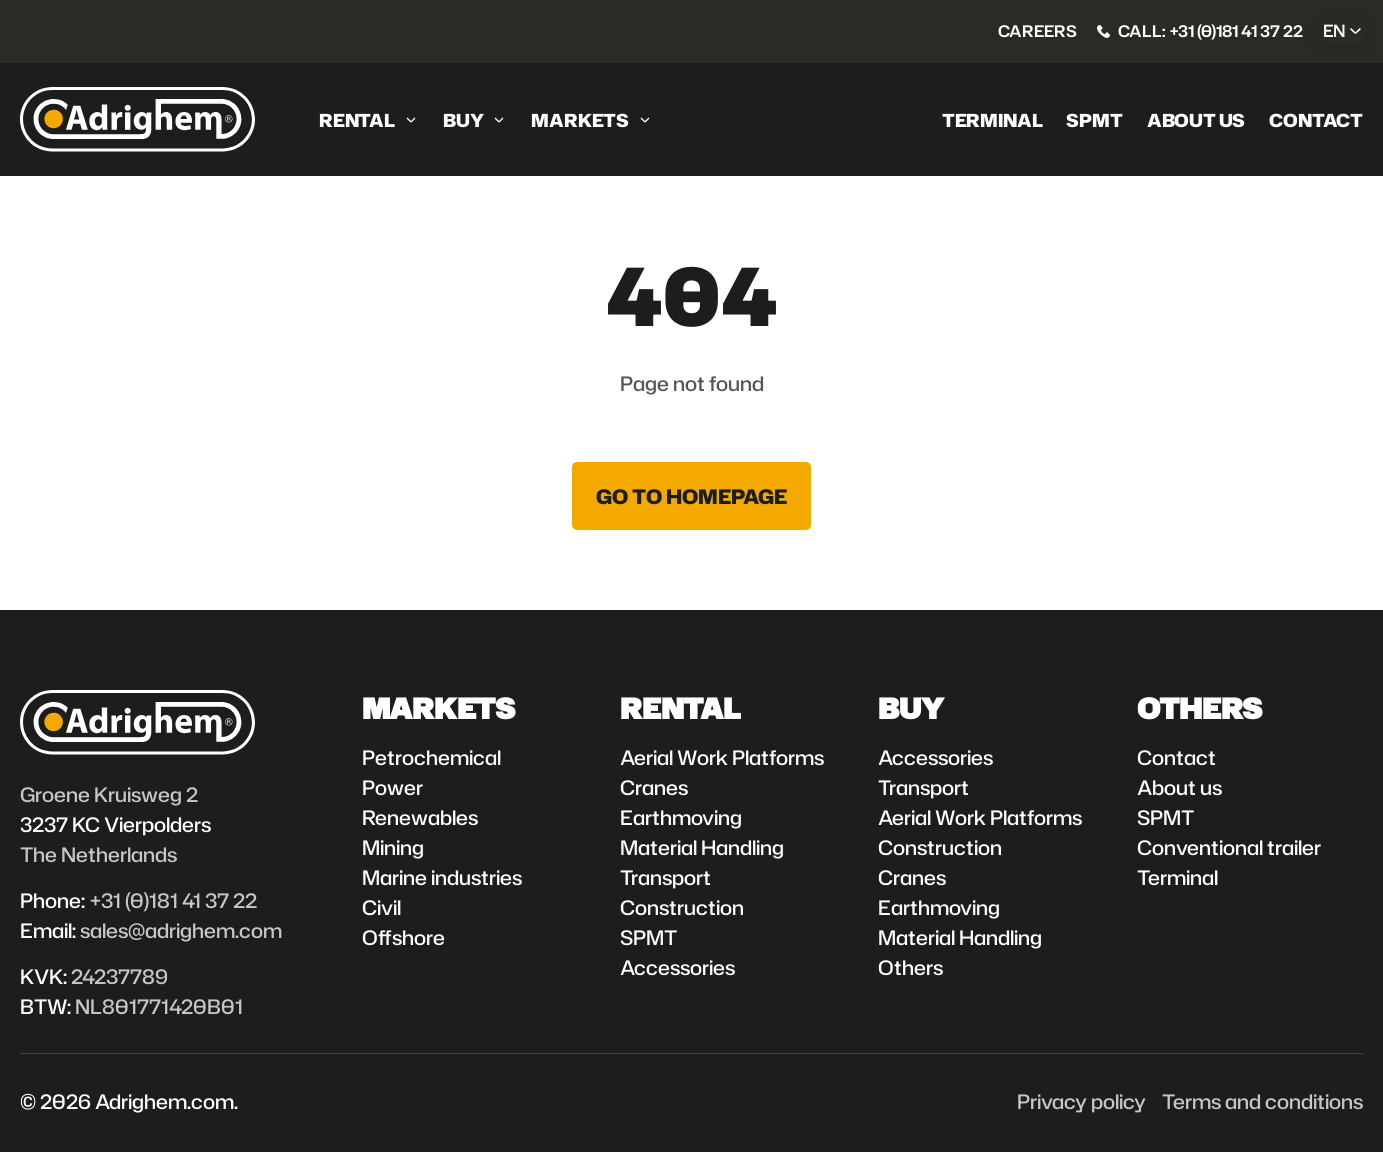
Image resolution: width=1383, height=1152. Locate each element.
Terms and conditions (1262, 1101)
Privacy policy (1081, 1101)
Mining (393, 847)
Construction (682, 907)
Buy (463, 120)
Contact (1316, 120)
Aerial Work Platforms (722, 757)
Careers (1037, 30)
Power (392, 787)
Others (910, 967)
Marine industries (442, 877)
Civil (381, 907)
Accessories (677, 967)
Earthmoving (681, 817)
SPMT (1094, 120)
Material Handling (702, 847)
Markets (580, 120)
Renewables (420, 817)
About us (1196, 120)
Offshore (403, 937)
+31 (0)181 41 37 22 (173, 900)
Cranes (654, 787)
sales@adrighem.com (181, 930)
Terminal (992, 120)
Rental (357, 120)
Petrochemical (431, 757)
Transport (665, 877)
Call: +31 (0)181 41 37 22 (1210, 30)
